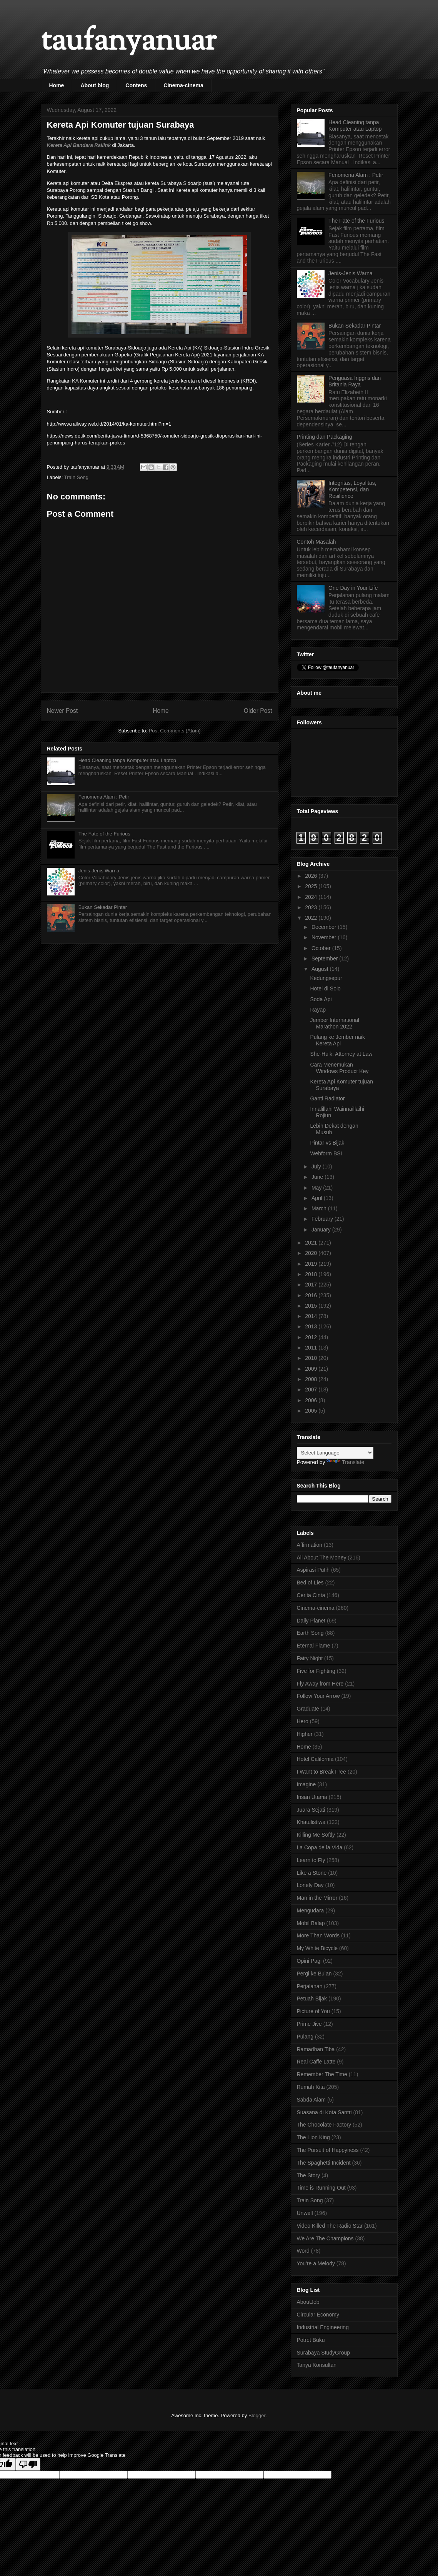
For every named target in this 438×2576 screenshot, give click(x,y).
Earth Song (310, 1633)
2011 (311, 1348)
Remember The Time (322, 2074)
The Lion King (313, 2137)
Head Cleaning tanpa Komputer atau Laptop (127, 760)
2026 (311, 876)
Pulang (305, 2037)
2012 (311, 1337)
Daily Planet (311, 1620)
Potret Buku (311, 2340)
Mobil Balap (311, 1923)
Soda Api (320, 999)
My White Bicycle (317, 1948)
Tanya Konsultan (317, 2365)
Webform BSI (326, 1153)
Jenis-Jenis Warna (98, 871)
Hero (302, 1721)
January (321, 1229)
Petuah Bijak (312, 1998)
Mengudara (310, 1910)
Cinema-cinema (183, 85)
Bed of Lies (310, 1582)
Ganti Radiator (327, 1098)
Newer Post (62, 710)
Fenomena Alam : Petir (103, 797)
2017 (311, 1284)
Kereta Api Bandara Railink (79, 145)
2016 (311, 1295)
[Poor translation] (28, 2464)
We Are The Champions (325, 2238)
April (317, 1198)
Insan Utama (312, 1797)
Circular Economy (318, 2314)
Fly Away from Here (320, 1684)
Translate (345, 1462)
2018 (311, 1274)
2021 (311, 1243)
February (323, 1219)
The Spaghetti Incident (324, 2163)
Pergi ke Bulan (314, 1973)
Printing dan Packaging (324, 437)
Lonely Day (310, 1885)
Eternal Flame (313, 1645)
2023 (311, 907)
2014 (311, 1316)
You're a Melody (316, 2263)
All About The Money (321, 1557)
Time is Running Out (321, 2188)
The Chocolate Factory (324, 2125)
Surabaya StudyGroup (323, 2353)
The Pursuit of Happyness (328, 2150)
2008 (311, 1379)
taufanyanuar (128, 42)
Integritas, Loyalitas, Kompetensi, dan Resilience (352, 489)
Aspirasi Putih (313, 1570)
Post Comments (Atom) (175, 731)
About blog (94, 85)
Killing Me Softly (316, 1835)
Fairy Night (310, 1658)
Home (56, 85)
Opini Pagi (309, 1961)
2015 (311, 1306)
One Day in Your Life (353, 588)
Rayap (317, 1010)
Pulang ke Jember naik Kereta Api (337, 1040)
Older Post (258, 710)
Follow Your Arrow (318, 1696)
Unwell (305, 2213)
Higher (305, 1734)
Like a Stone (312, 1873)
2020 (311, 1253)
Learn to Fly (311, 1860)
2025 (311, 886)
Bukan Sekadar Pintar (102, 907)
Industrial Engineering (323, 2327)
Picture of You (313, 2011)
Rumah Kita (311, 2087)
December (324, 927)
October (321, 948)
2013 (311, 1326)
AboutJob (308, 2302)
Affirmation (310, 1545)
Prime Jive (309, 2024)
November (324, 937)
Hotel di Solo (325, 988)
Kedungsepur (326, 978)
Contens (136, 85)
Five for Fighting (316, 1671)
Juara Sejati (311, 1810)
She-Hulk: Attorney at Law (341, 1054)
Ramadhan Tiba (316, 2049)
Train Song (76, 477)
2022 (311, 918)
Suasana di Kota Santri (324, 2112)
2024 (311, 897)
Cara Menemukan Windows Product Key (339, 1068)
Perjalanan (310, 1986)
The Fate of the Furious (104, 834)
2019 (311, 1264)
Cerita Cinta (311, 1595)
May (317, 1188)
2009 (311, 1369)
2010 (311, 1358)
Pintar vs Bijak (327, 1143)
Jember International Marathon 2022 (334, 1023)
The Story (308, 2175)
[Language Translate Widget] (335, 1453)
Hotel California (315, 1759)
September (325, 958)
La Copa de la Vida (320, 1847)
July (317, 1166)
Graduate (308, 1709)
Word (303, 2251)
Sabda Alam (311, 2100)
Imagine (306, 1784)
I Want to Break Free (321, 1772)
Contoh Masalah (316, 542)
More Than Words (318, 1935)
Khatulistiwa (311, 1822)
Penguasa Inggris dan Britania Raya (354, 381)
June (318, 1177)
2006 (311, 1400)
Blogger (256, 2415)
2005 (311, 1411)
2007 (311, 1389)
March (319, 1208)
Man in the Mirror (317, 1898)
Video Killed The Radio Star (330, 2226)
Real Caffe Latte (316, 2061)
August (320, 969)
